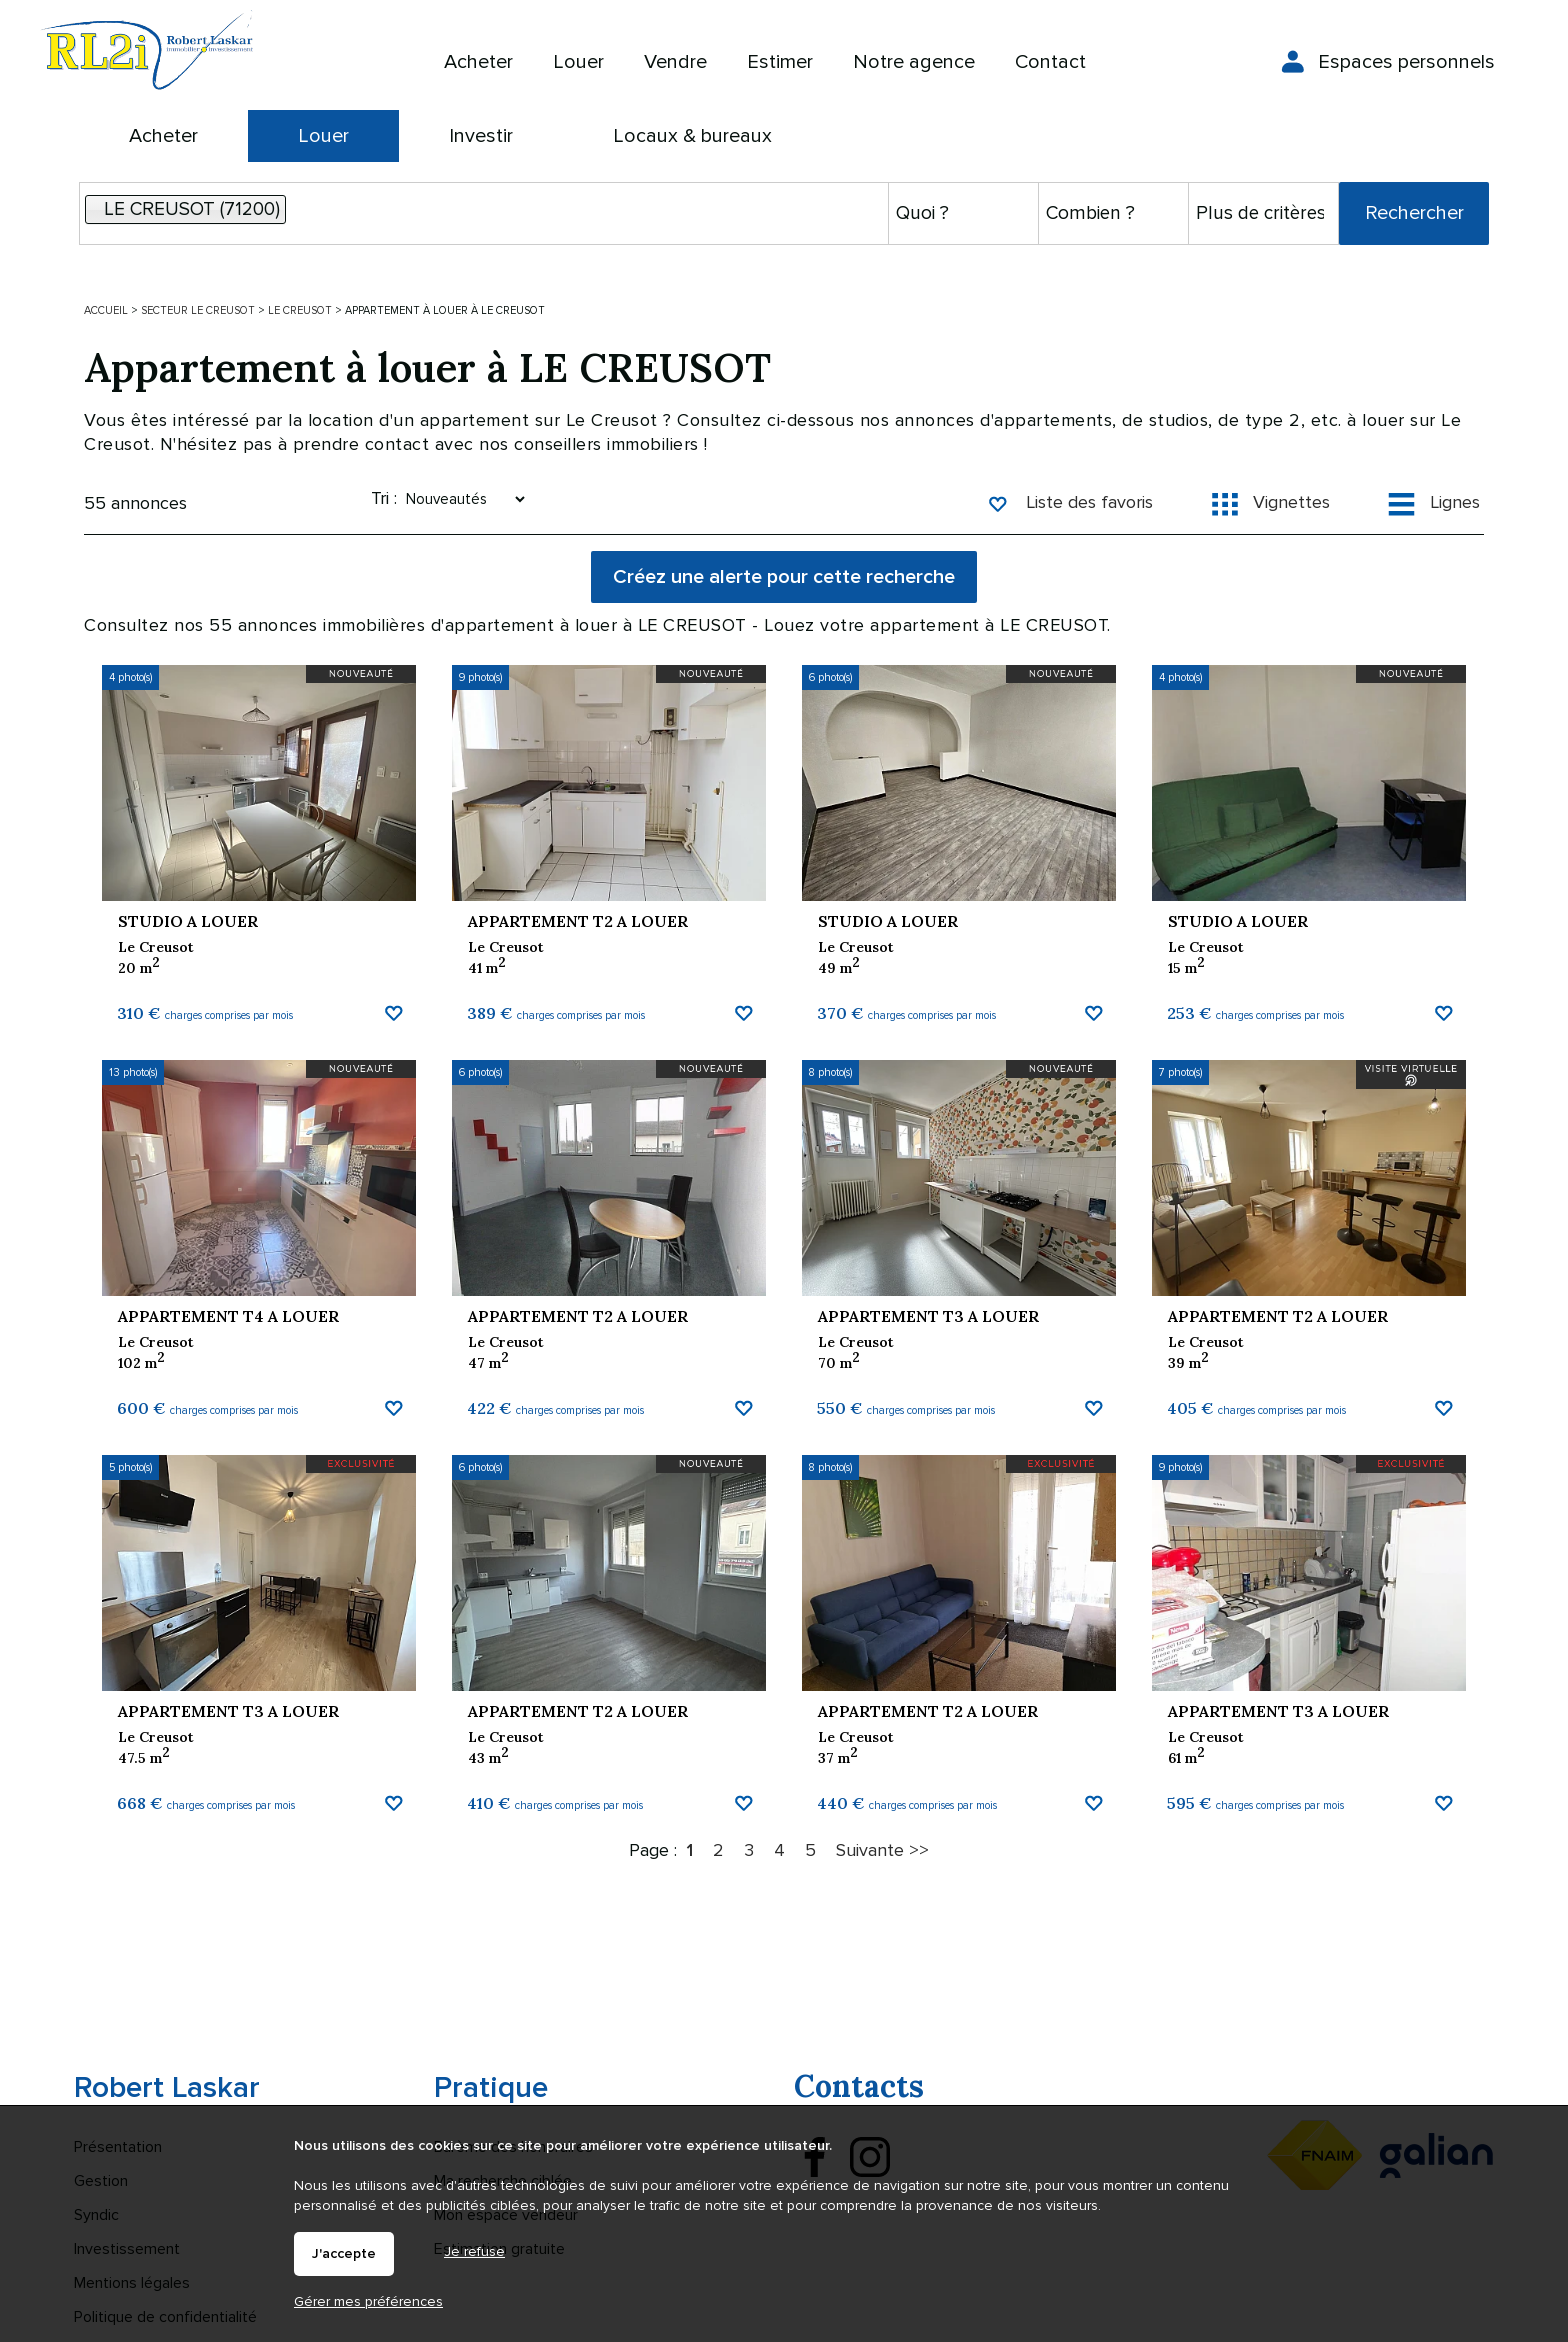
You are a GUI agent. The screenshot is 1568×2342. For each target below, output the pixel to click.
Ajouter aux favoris (393, 1141)
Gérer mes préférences (368, 2301)
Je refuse (474, 2251)
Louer (323, 136)
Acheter (163, 136)
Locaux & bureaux (692, 136)
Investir (481, 136)
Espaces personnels (1406, 62)
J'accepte (344, 2254)
